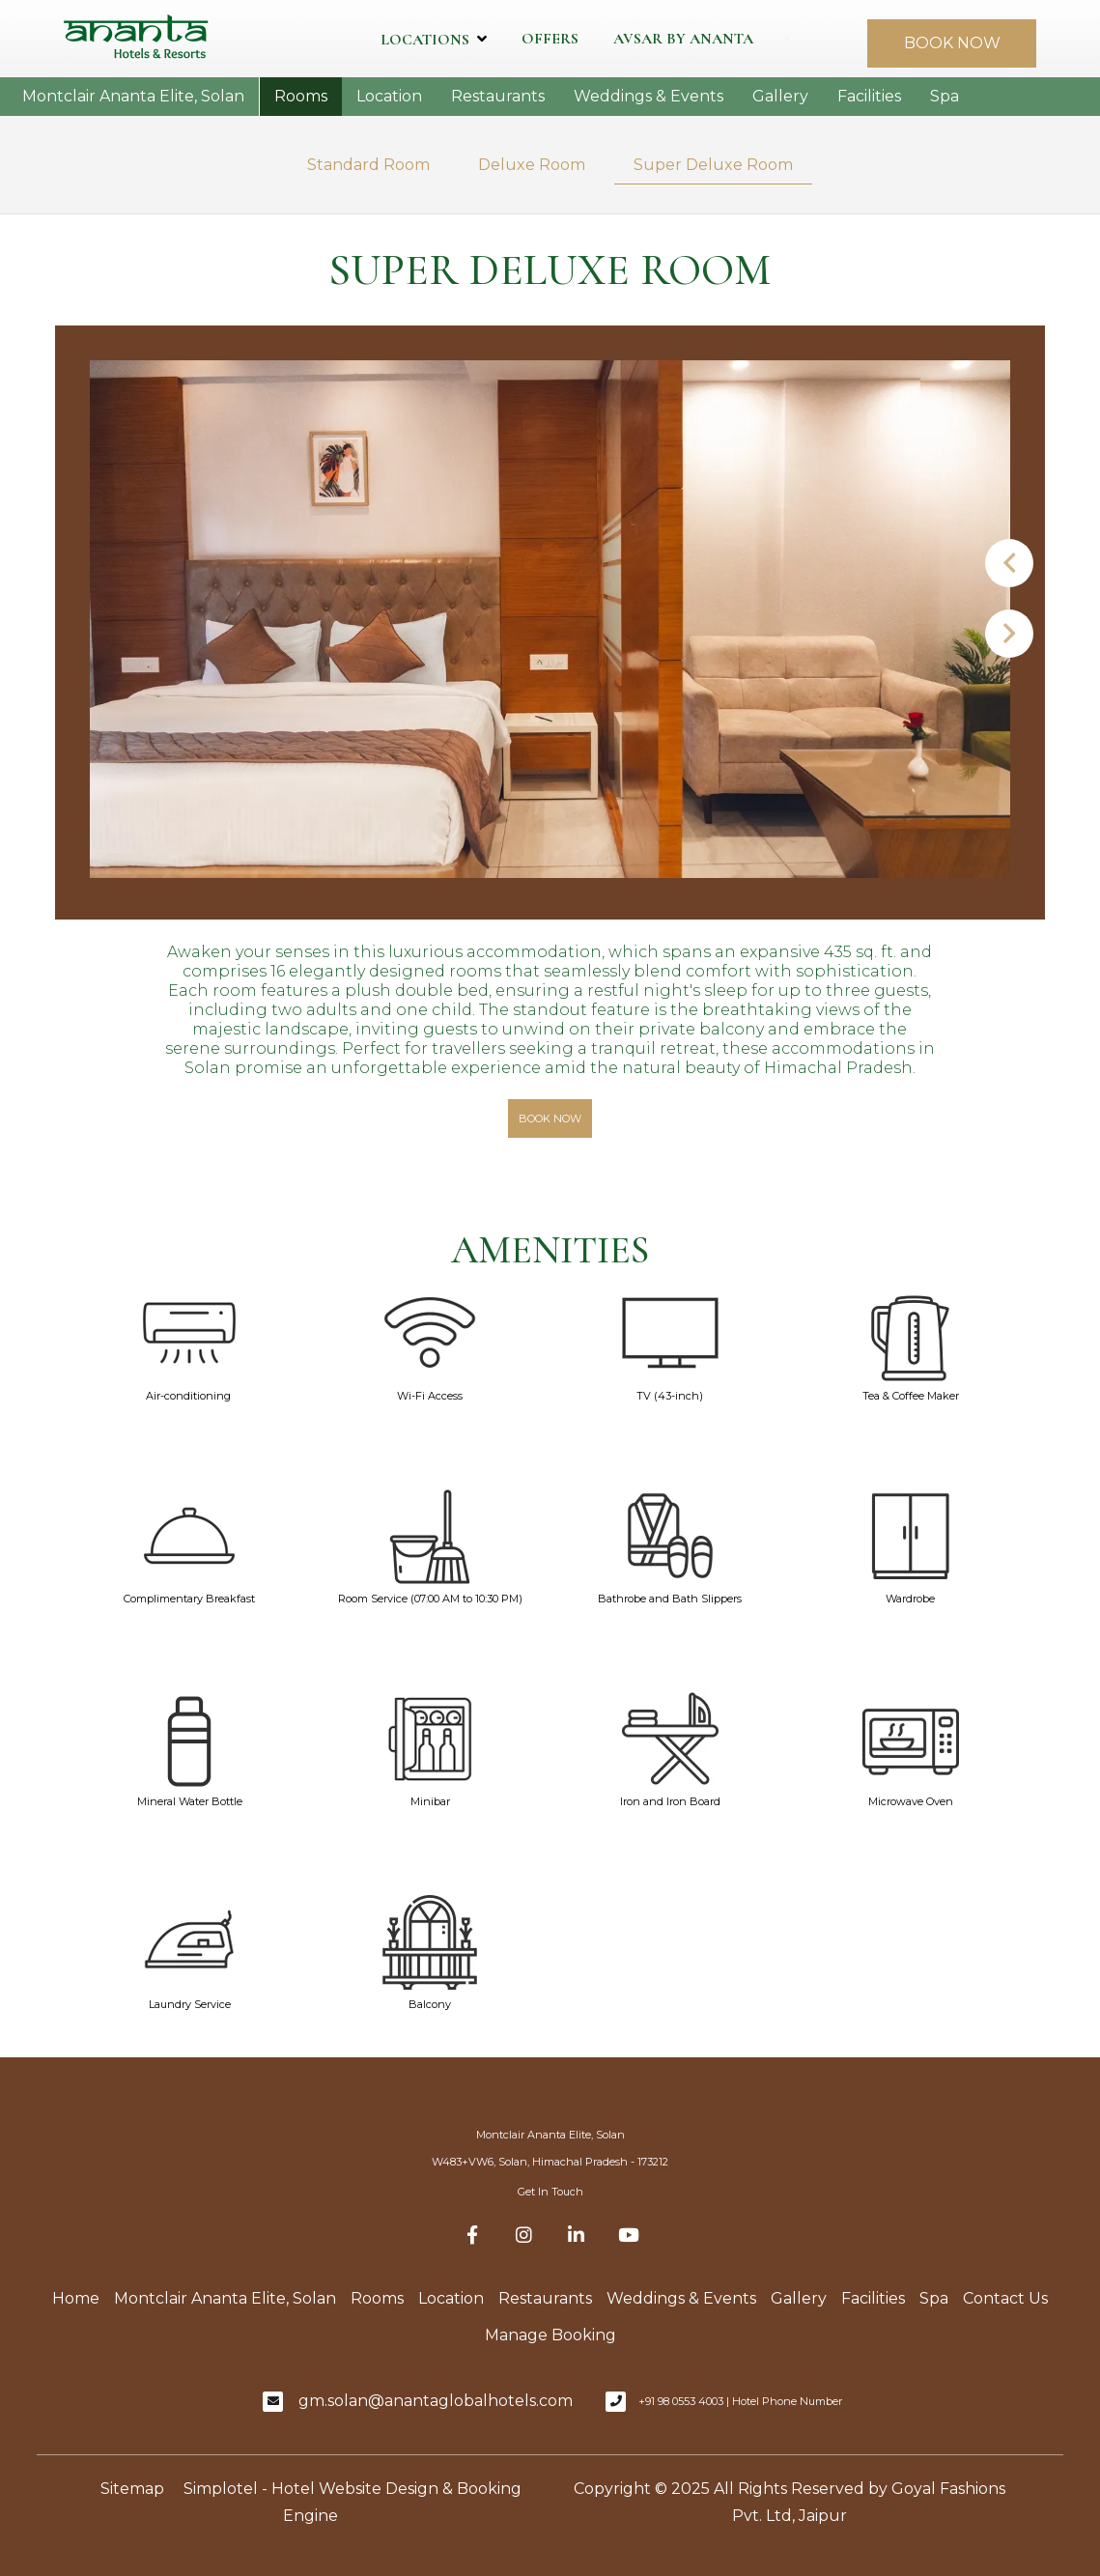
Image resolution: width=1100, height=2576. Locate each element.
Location (389, 96)
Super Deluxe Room (713, 165)
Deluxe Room (531, 165)
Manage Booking (550, 2335)
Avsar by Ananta (683, 38)
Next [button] (1009, 633)
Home (75, 2298)
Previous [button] (1009, 563)
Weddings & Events (648, 96)
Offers (550, 38)
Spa (944, 96)
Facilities (869, 96)
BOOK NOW (952, 43)
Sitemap (132, 2488)
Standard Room (368, 165)
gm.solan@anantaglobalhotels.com (435, 2401)
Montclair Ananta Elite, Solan (133, 96)
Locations (434, 38)
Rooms (300, 96)
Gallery (780, 96)
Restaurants (498, 96)
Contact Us (1005, 2298)
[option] (550, 619)
